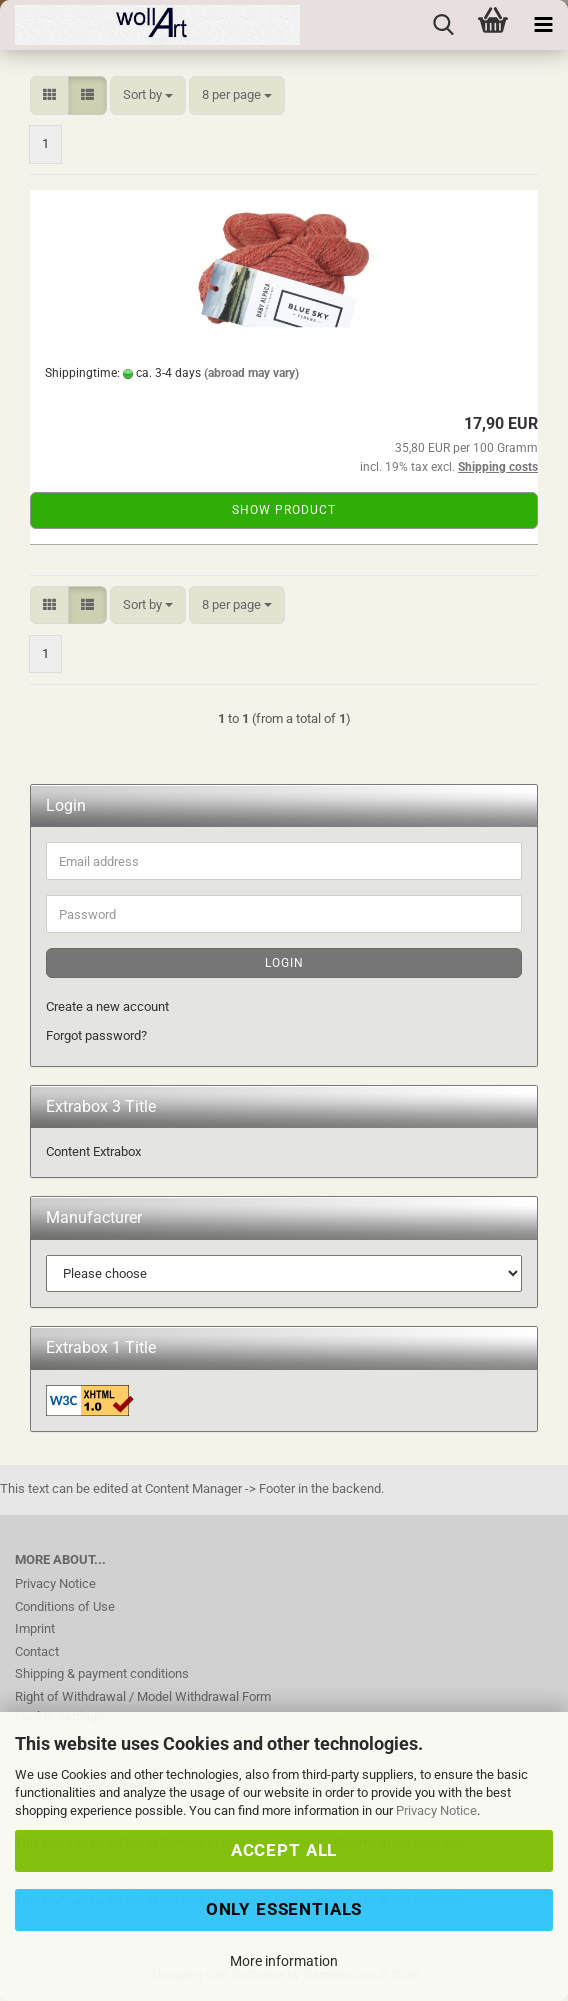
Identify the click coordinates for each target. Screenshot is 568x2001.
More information (284, 1961)
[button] (49, 95)
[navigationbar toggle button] (543, 25)
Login (284, 963)
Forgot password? (96, 1035)
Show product (284, 510)
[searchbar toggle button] (443, 25)
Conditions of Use (65, 1606)
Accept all (284, 1850)
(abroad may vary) (251, 373)
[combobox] (148, 95)
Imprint (35, 1628)
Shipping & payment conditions (102, 1673)
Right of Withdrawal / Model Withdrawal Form (143, 1696)
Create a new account (107, 1006)
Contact (37, 1651)
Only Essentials (284, 1909)
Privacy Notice (436, 1810)
